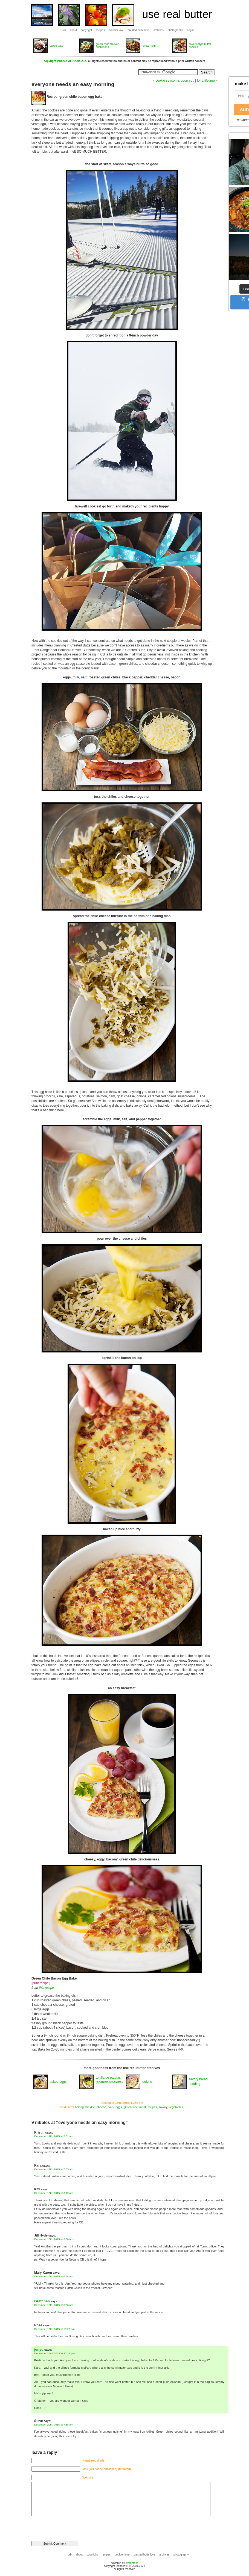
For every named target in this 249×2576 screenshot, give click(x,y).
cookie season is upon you (174, 80)
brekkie (90, 2107)
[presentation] (68, 2525)
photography (175, 30)
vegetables (176, 2107)
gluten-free (131, 2107)
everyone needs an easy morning (72, 84)
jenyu (39, 2349)
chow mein (149, 45)
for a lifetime (206, 80)
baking (79, 2107)
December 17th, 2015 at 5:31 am (53, 2136)
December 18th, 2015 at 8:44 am (53, 2276)
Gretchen (42, 2301)
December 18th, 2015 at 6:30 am (53, 2239)
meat (142, 2107)
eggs (118, 2107)
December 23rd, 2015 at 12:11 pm (54, 2353)
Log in (190, 30)
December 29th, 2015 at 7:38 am (53, 2424)
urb (64, 30)
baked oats (56, 45)
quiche (147, 2082)
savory (163, 2107)
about (73, 30)
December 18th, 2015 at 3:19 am (53, 2192)
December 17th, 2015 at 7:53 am (53, 2169)
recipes (100, 30)
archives (159, 30)
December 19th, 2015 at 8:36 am (53, 2304)
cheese (101, 2107)
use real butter (177, 14)
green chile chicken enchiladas (107, 46)
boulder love (116, 30)
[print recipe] (40, 1983)
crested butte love (138, 30)
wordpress (132, 2563)
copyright (86, 30)
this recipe (46, 1988)
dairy (111, 2107)
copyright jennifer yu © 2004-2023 (66, 61)
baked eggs (58, 2082)
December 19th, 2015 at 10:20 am (54, 2328)
